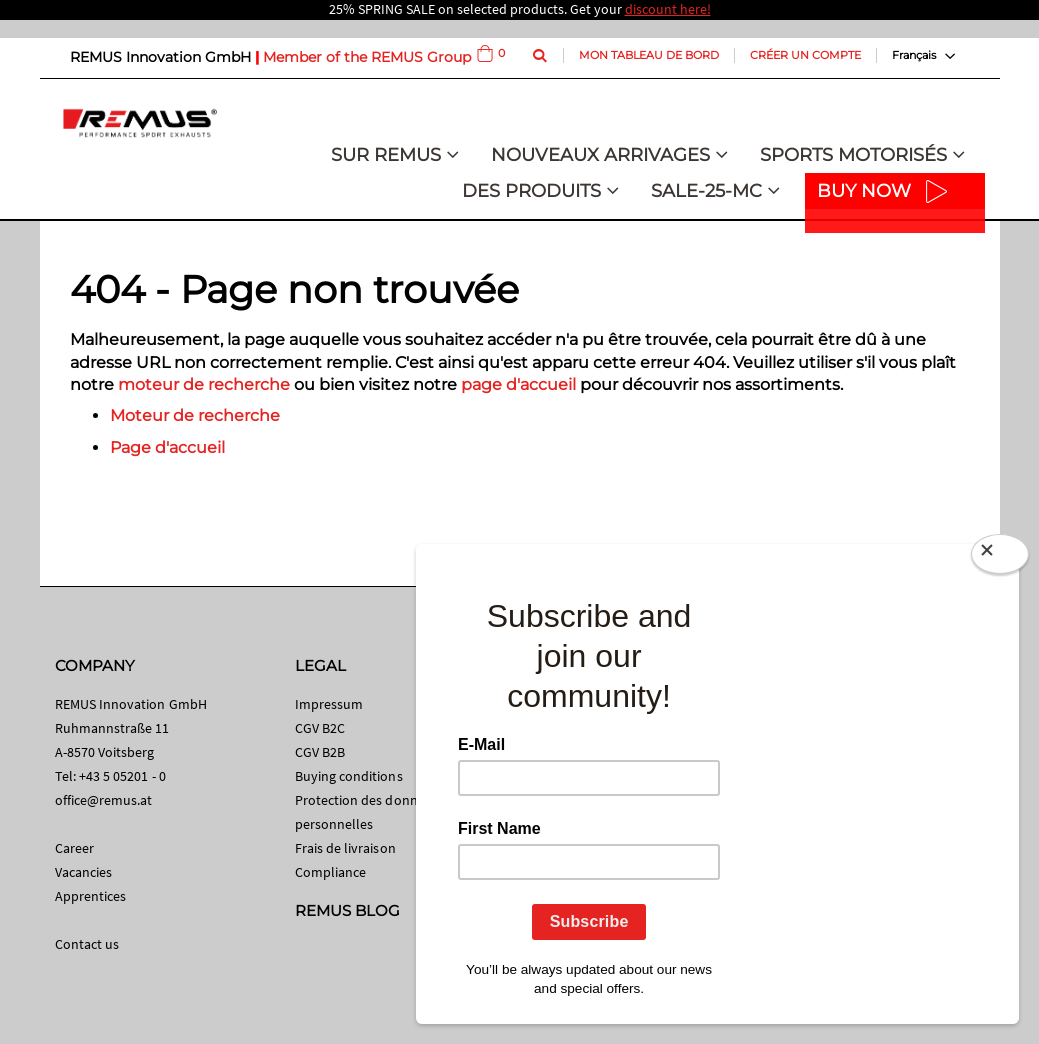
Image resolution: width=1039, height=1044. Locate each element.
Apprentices (91, 896)
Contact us (87, 944)
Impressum (329, 704)
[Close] (1000, 558)
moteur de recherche (204, 384)
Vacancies (84, 872)
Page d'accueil (167, 447)
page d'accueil (518, 384)
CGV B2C (320, 728)
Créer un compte (805, 55)
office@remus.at (104, 800)
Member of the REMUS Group (367, 57)
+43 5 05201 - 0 (122, 776)
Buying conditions (349, 776)
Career (74, 848)
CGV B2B (320, 752)
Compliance (331, 872)
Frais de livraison (345, 848)
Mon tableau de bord (649, 55)
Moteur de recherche (195, 415)
